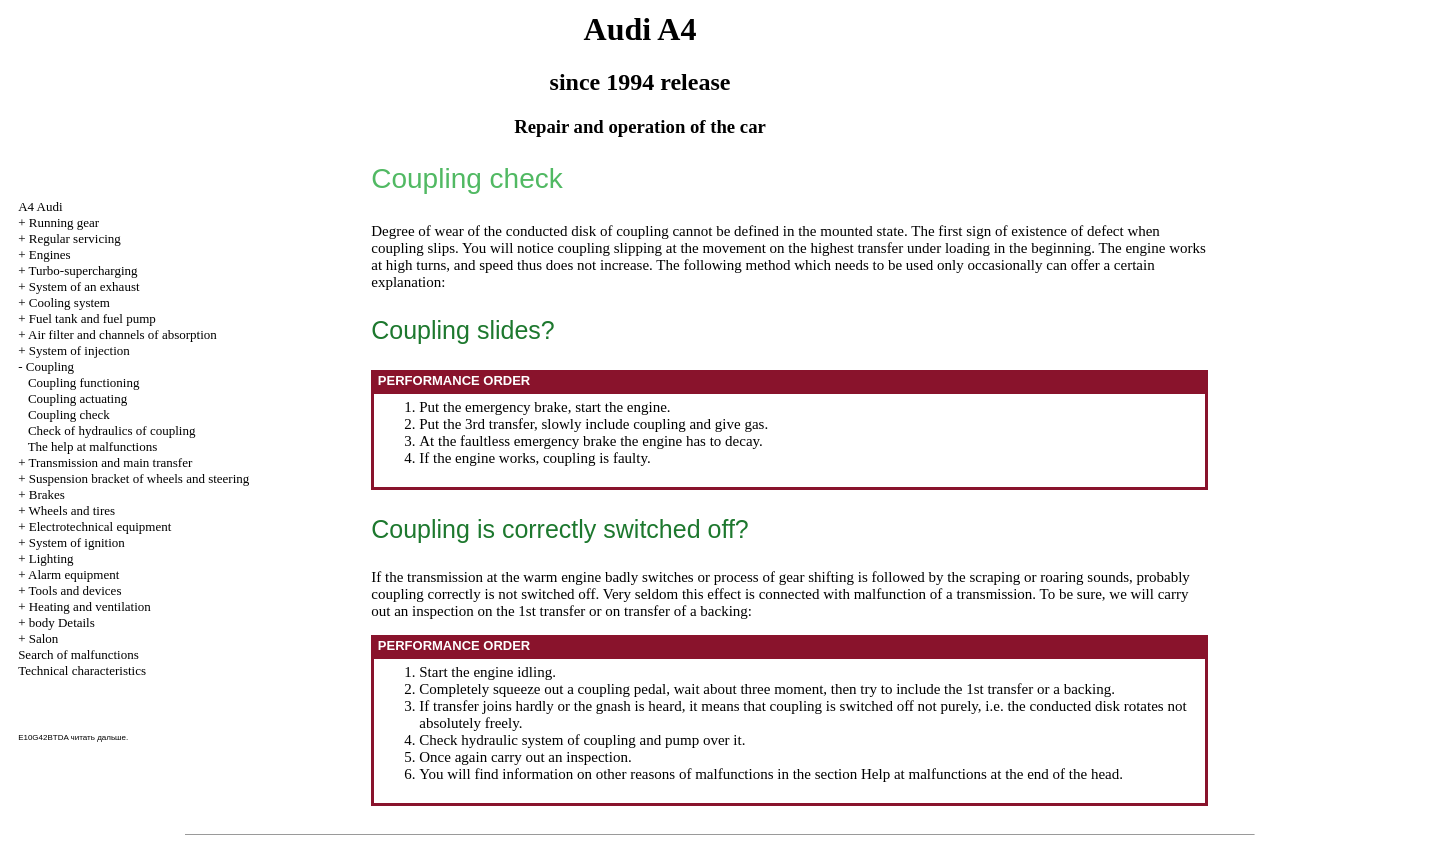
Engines (50, 254)
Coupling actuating (77, 398)
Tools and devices (74, 590)
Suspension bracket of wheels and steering (139, 478)
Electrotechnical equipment (100, 526)
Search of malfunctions (78, 654)
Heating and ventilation (90, 606)
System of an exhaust (84, 286)
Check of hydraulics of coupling (112, 430)
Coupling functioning (84, 382)
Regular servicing (75, 238)
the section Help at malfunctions (890, 774)
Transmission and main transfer (110, 462)
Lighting (51, 558)
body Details (62, 622)
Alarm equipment (73, 574)
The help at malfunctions (93, 446)
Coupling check (69, 414)
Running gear (64, 222)
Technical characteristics (82, 670)
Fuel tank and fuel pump (92, 318)
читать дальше (98, 737)
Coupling (50, 366)
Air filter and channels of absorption (122, 334)
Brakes (47, 494)
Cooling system (69, 302)
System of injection (79, 350)
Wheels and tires (71, 510)
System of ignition (77, 542)
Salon (44, 638)
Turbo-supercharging (82, 270)
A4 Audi (40, 206)
